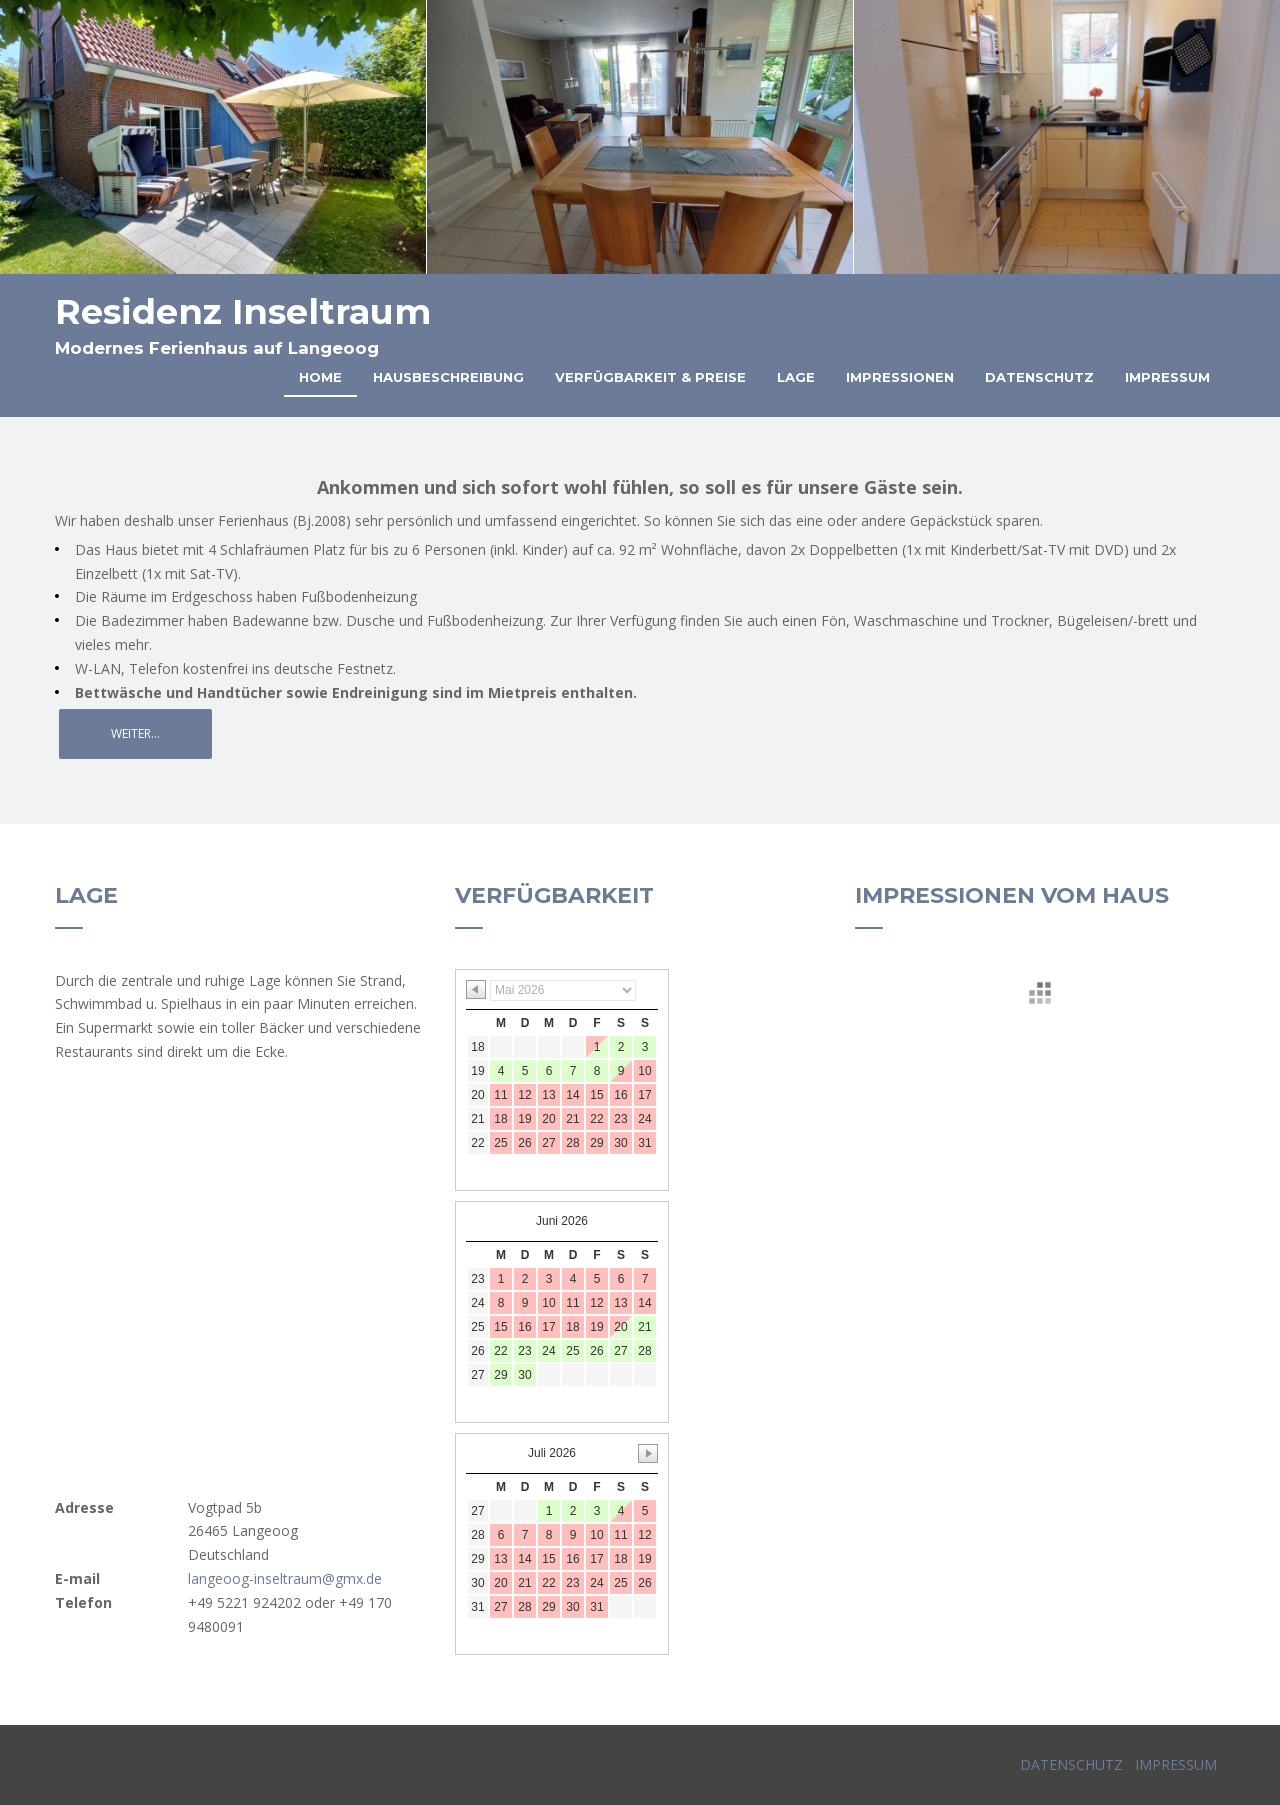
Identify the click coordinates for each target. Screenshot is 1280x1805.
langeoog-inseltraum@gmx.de (285, 1578)
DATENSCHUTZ (1071, 1764)
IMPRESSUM (1174, 1764)
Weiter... (135, 733)
